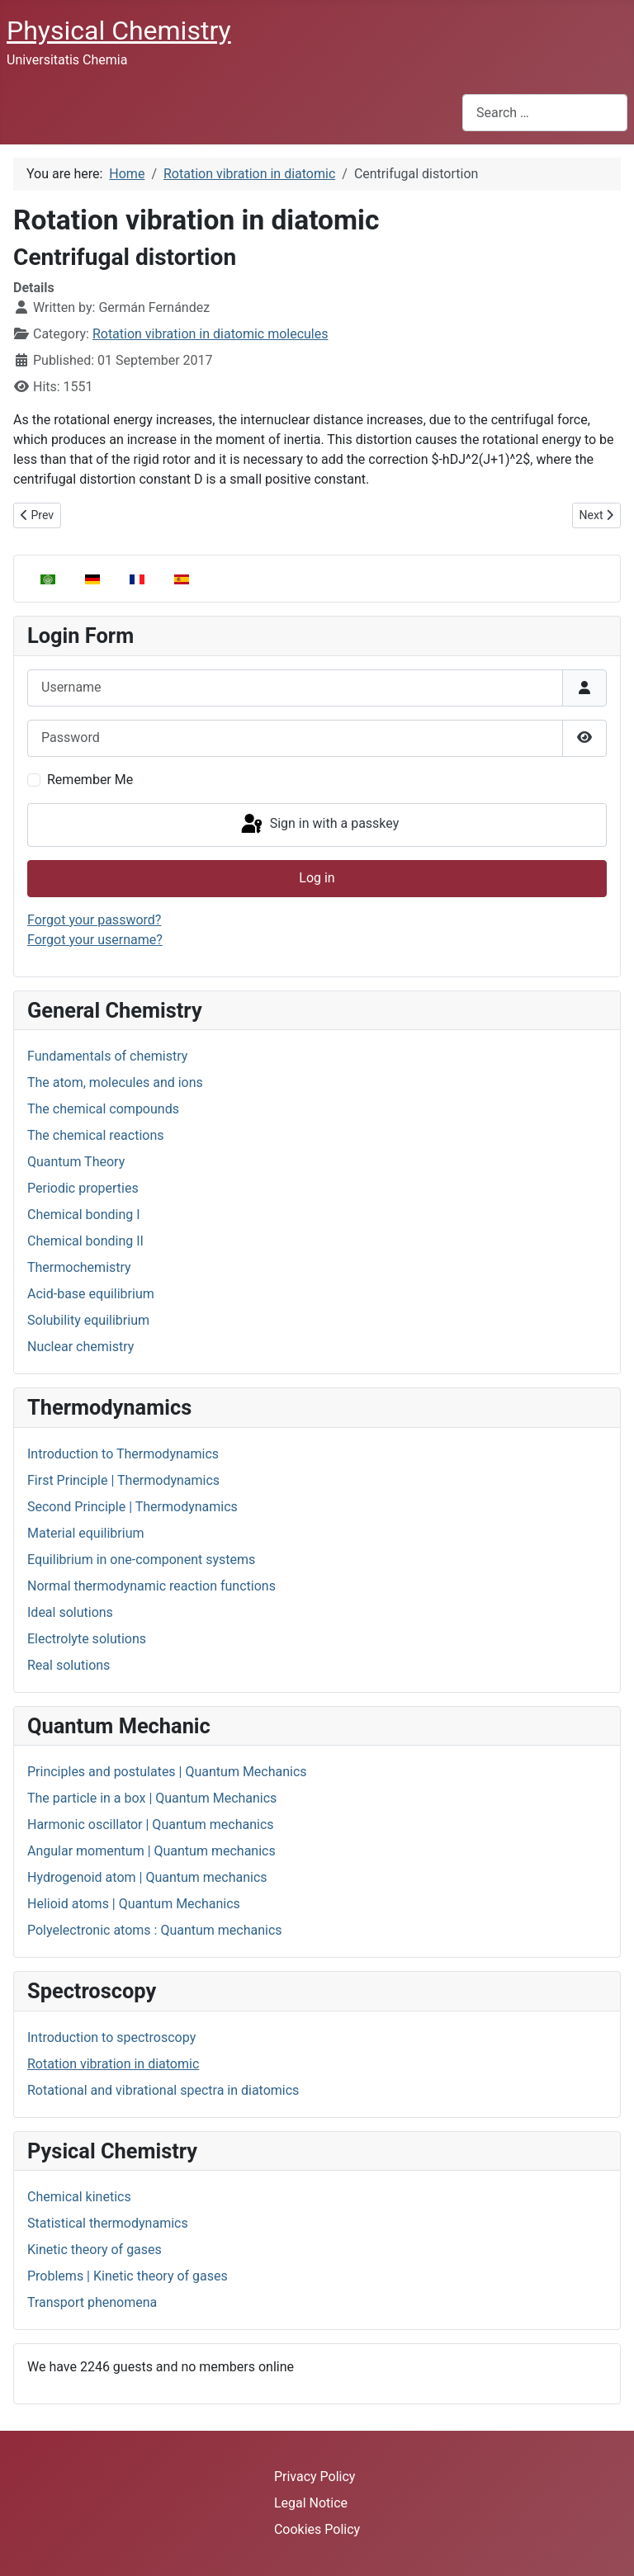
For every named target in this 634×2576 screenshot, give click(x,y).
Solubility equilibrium (88, 1320)
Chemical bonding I (83, 1214)
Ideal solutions (70, 1612)
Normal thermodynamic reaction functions (151, 1586)
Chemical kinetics (79, 2197)
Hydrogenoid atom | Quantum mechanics (147, 1877)
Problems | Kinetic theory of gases (127, 2276)
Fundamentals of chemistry (107, 1056)
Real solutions (68, 1665)
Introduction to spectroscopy (111, 2037)
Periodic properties (83, 1188)
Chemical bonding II (85, 1241)
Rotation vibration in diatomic (113, 2064)
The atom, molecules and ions (115, 1082)
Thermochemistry (79, 1267)
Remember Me (90, 779)
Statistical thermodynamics (107, 2223)
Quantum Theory (76, 1162)
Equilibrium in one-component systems (141, 1559)
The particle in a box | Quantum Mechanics (152, 1798)
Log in (316, 878)
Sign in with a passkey (319, 824)
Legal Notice (311, 2503)
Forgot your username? (95, 940)
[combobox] (544, 112)
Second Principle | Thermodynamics (132, 1507)
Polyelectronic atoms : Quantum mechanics (154, 1930)
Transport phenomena (92, 2302)
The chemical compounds (103, 1109)
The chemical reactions (95, 1135)
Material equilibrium (85, 1533)
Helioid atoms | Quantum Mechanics (133, 1904)
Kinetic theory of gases (94, 2249)
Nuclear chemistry (80, 1346)
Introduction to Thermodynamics (123, 1454)
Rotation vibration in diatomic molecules (210, 334)
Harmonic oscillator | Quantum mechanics (150, 1824)
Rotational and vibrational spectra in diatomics (163, 2090)
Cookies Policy (317, 2529)
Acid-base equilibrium (90, 1294)
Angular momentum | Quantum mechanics (151, 1851)
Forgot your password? (94, 920)
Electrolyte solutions (86, 1639)
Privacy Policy (315, 2476)
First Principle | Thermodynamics (123, 1480)
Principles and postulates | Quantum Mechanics (167, 1772)
